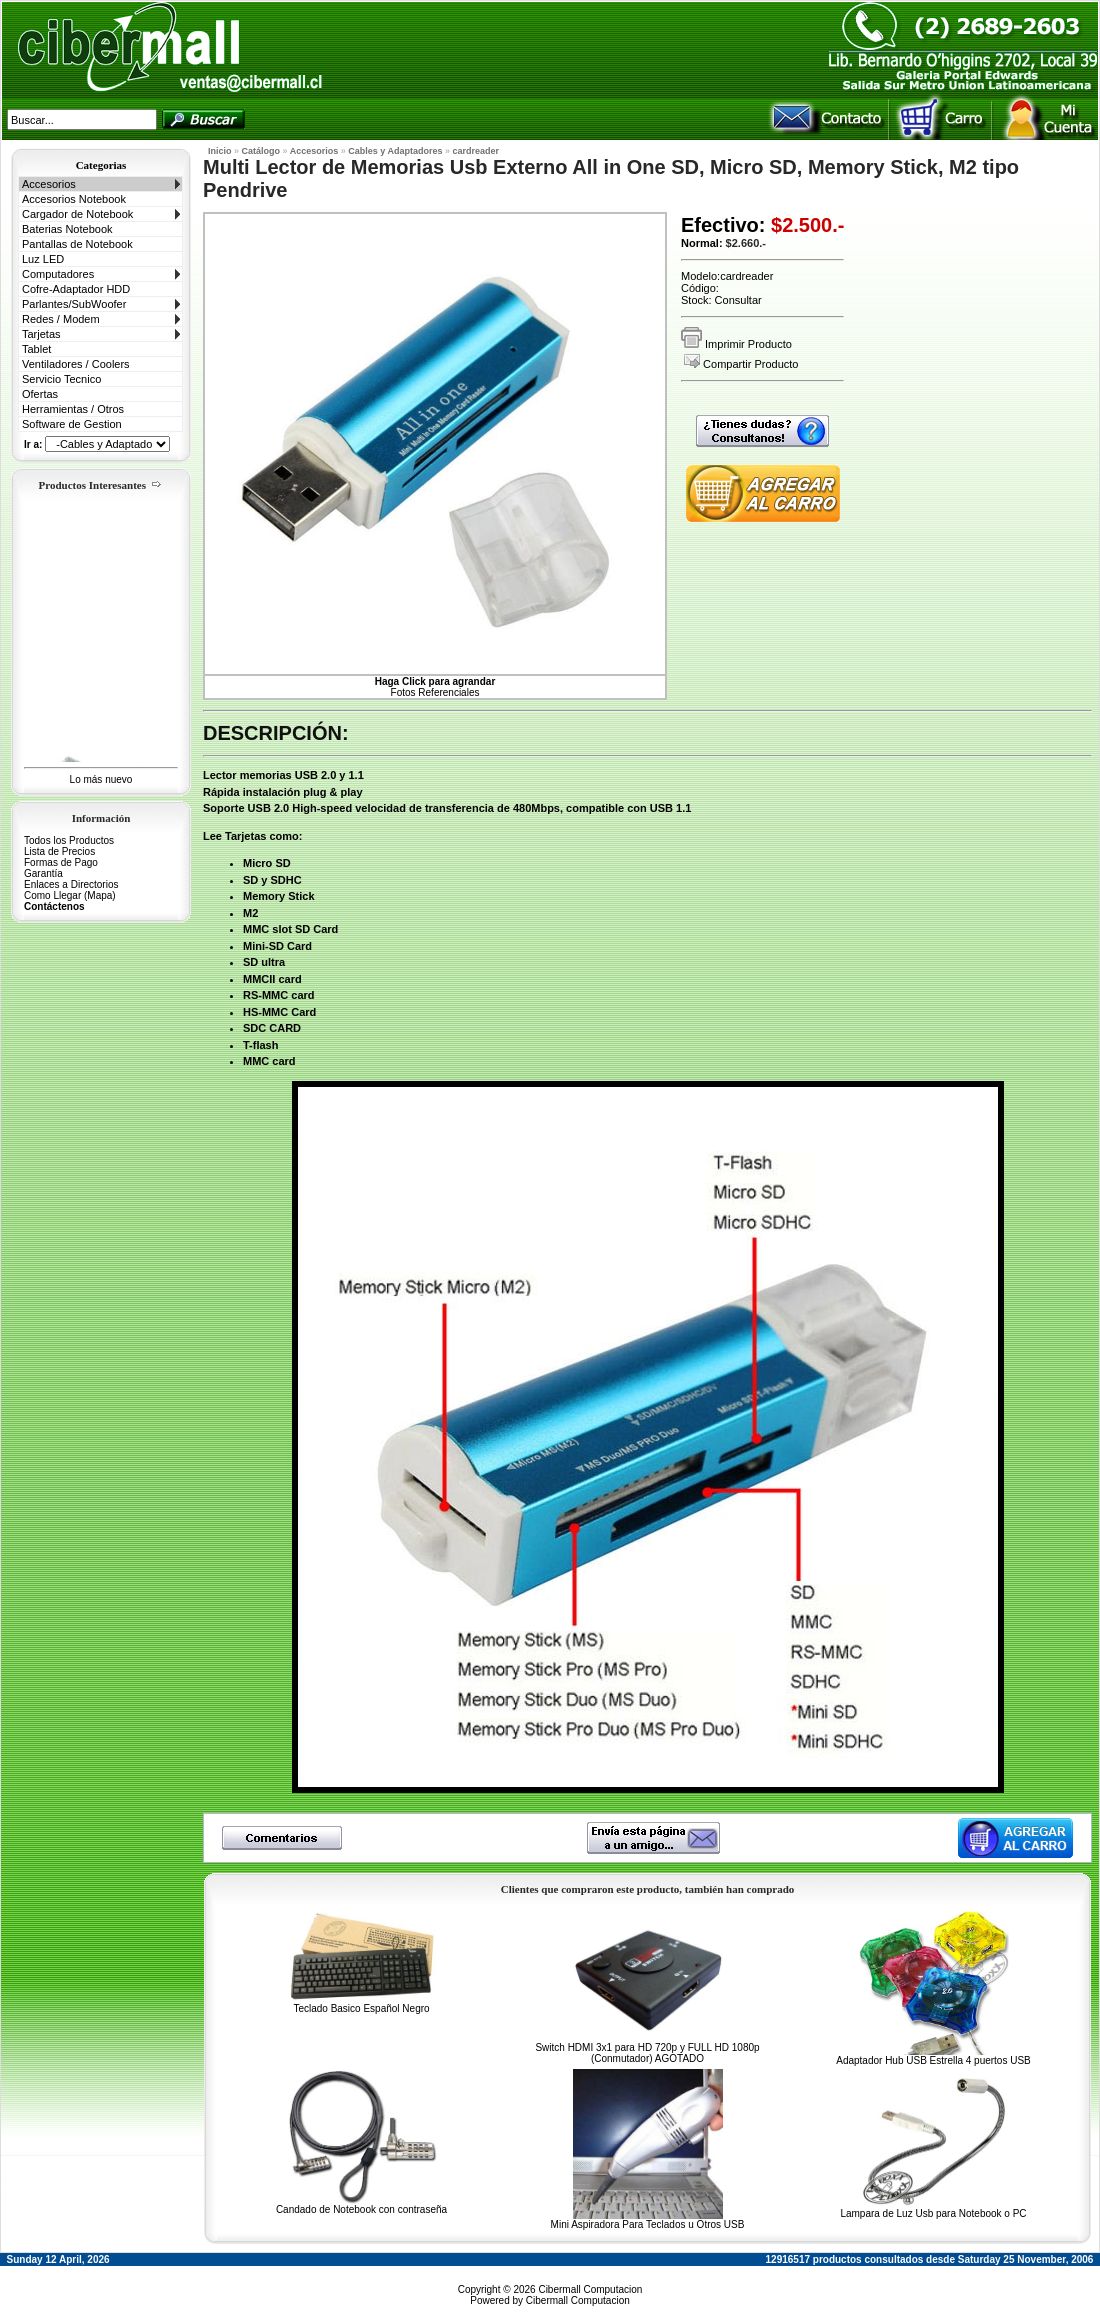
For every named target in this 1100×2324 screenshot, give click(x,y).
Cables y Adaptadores (395, 151)
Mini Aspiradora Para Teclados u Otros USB (648, 2224)
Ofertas (40, 394)
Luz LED (43, 259)
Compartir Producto (741, 364)
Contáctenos (54, 906)
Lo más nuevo (101, 779)
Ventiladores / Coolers (76, 364)
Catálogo (261, 151)
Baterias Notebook (67, 229)
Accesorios (49, 184)
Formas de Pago (61, 862)
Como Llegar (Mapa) (70, 895)
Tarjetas (41, 334)
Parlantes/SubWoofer (74, 304)
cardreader (476, 151)
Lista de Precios (59, 851)
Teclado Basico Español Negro (361, 2008)
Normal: (702, 243)
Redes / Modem (61, 319)
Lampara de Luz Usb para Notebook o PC (933, 2213)
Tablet (36, 349)
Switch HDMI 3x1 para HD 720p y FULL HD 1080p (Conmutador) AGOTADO (647, 2053)
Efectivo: (723, 225)
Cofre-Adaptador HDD (76, 289)
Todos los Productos (69, 840)
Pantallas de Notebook (77, 244)
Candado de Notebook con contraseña (361, 2209)
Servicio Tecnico (61, 379)
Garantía (43, 873)
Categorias (101, 165)
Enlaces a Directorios (71, 884)
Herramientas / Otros (73, 409)
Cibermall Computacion (590, 2289)
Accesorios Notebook (74, 199)
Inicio (220, 151)
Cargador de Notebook (77, 214)
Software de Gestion (72, 424)
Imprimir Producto (736, 344)
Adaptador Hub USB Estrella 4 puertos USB (933, 2060)
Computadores (58, 274)
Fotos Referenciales (435, 687)
